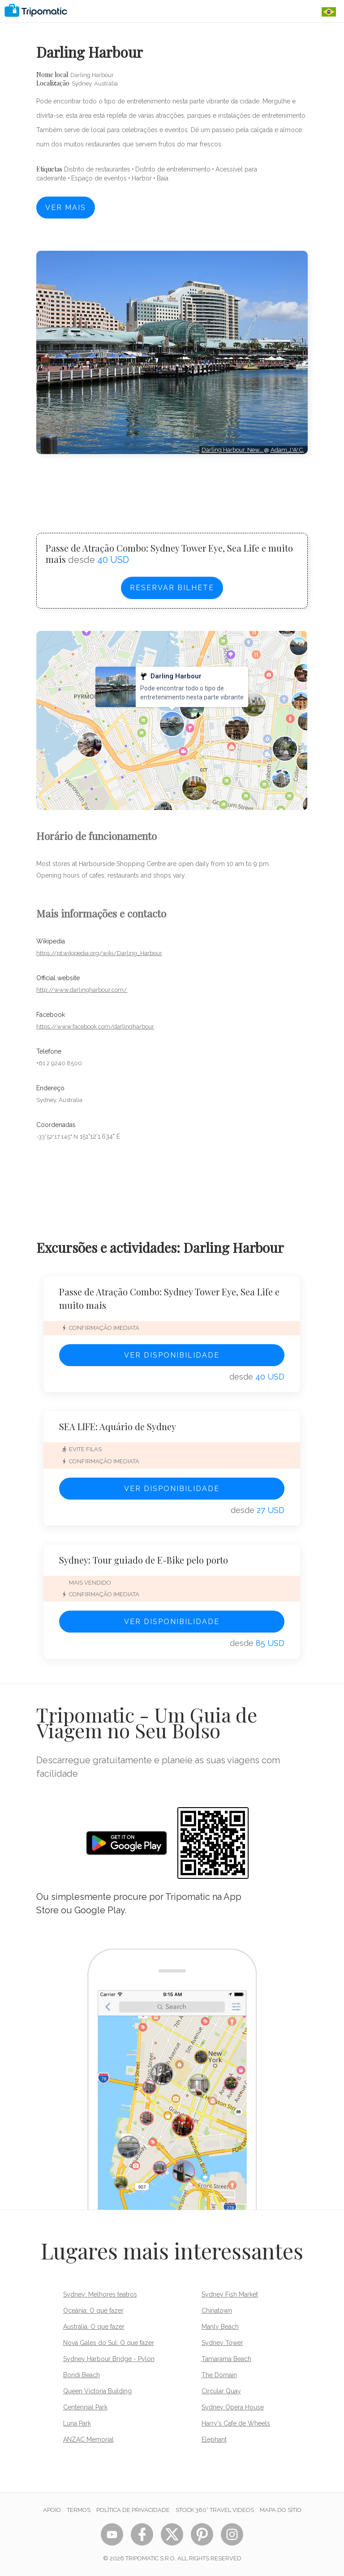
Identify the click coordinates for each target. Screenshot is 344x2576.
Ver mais (65, 207)
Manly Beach (220, 2326)
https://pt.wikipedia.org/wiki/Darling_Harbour (99, 953)
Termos (78, 2510)
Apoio (52, 2510)
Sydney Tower (222, 2342)
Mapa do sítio (280, 2510)
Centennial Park (85, 2407)
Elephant (214, 2439)
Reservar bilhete (172, 587)
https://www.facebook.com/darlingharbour (95, 1026)
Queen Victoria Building (97, 2391)
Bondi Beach (81, 2375)
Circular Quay (221, 2391)
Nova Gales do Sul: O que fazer (108, 2342)
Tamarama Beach (226, 2358)
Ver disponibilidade (171, 1355)
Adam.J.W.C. (287, 449)
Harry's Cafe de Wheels (236, 2423)
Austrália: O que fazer (94, 2326)
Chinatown (217, 2310)
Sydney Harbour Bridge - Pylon (109, 2358)
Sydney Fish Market (230, 2294)
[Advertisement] (172, 485)
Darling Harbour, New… (233, 449)
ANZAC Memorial (88, 2439)
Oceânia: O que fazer (93, 2310)
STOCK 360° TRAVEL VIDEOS (215, 2510)
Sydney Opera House (233, 2407)
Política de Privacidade (133, 2510)
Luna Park (77, 2423)
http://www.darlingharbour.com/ (81, 989)
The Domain (219, 2375)
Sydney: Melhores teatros (100, 2294)
